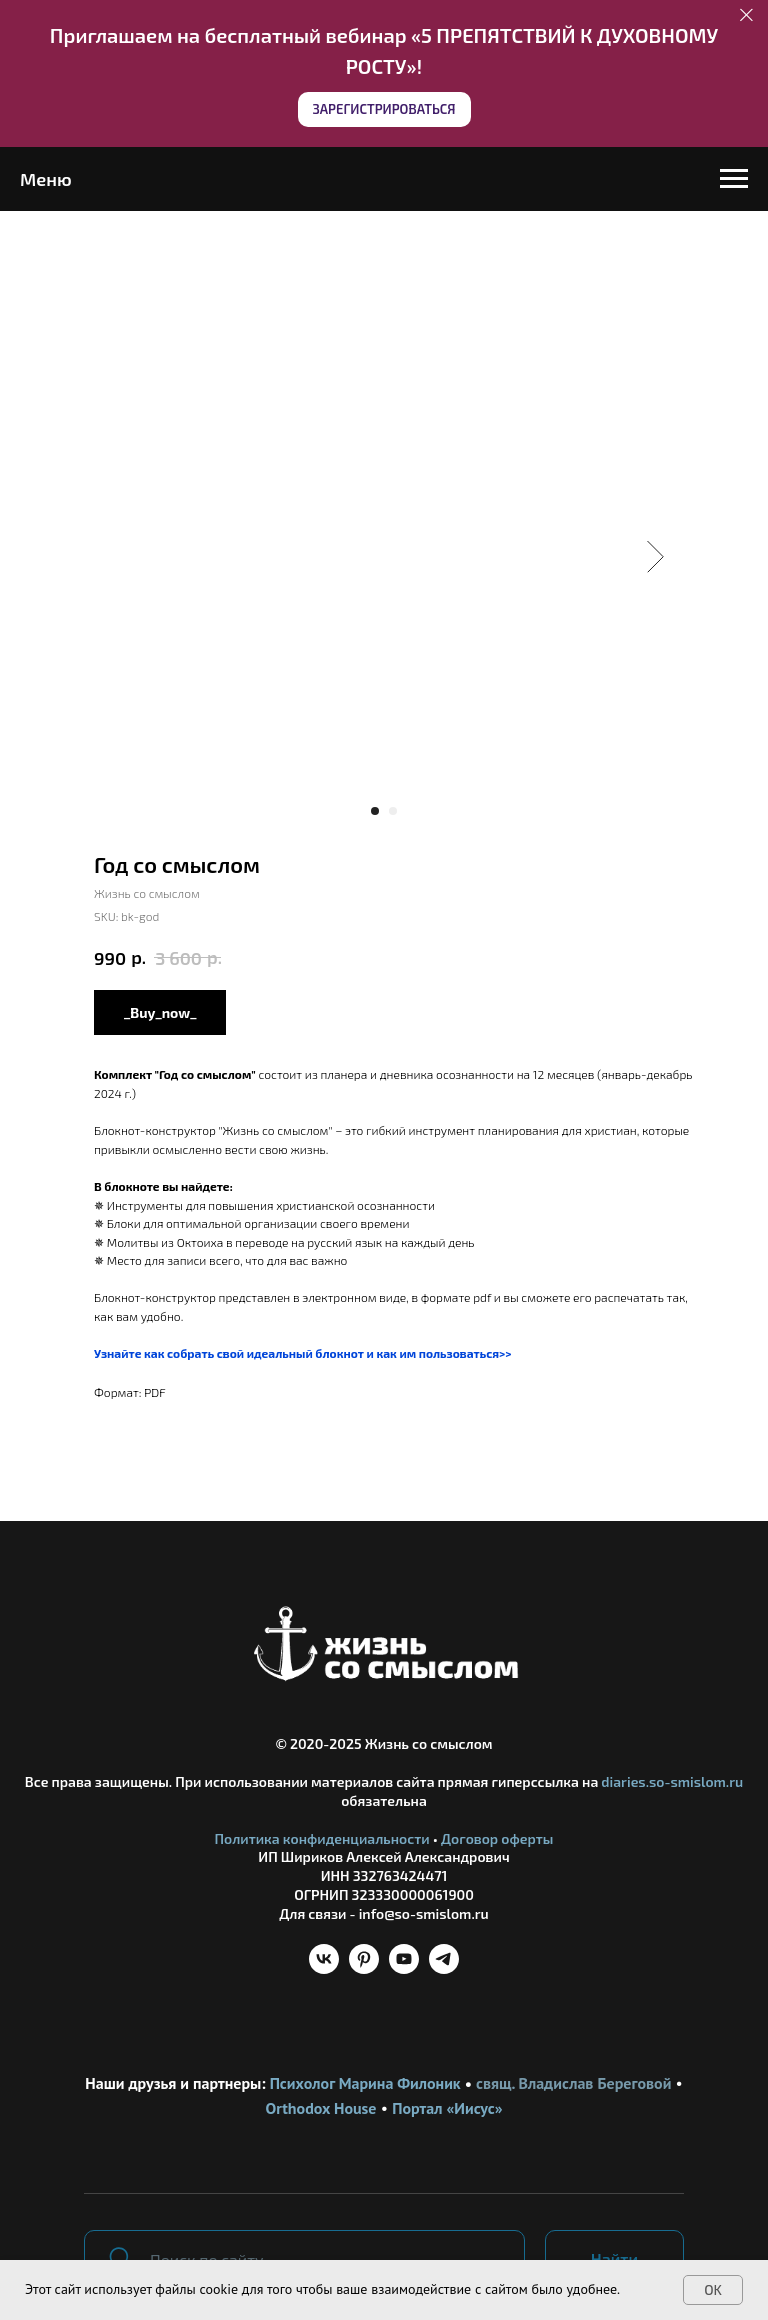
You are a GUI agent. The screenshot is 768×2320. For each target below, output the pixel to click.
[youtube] (404, 1968)
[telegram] (444, 1968)
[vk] (324, 1968)
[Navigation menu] (734, 179)
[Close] (746, 15)
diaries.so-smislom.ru (672, 1781)
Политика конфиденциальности (322, 1838)
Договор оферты (497, 1838)
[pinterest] (364, 1968)
